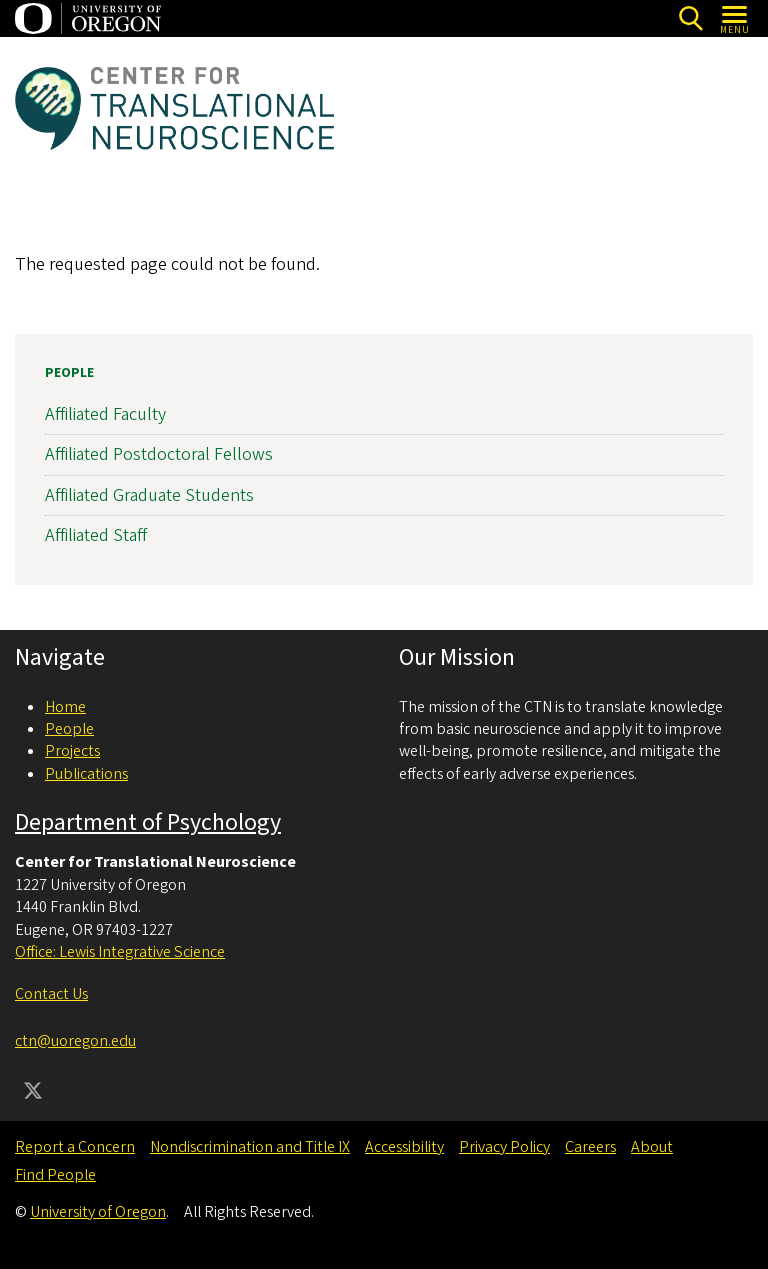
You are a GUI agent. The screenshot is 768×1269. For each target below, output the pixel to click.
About (652, 1147)
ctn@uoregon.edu (75, 1041)
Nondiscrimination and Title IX (250, 1147)
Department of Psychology (148, 822)
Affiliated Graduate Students (149, 495)
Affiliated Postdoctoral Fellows (159, 455)
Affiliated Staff (96, 535)
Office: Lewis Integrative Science (120, 952)
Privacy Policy (504, 1147)
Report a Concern (75, 1147)
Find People (55, 1175)
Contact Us (51, 994)
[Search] (690, 18)
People (69, 373)
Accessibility (404, 1147)
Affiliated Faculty (105, 414)
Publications (86, 774)
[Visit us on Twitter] (33, 1093)
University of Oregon (98, 1212)
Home (65, 707)
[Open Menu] (735, 18)
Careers (590, 1147)
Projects (72, 751)
